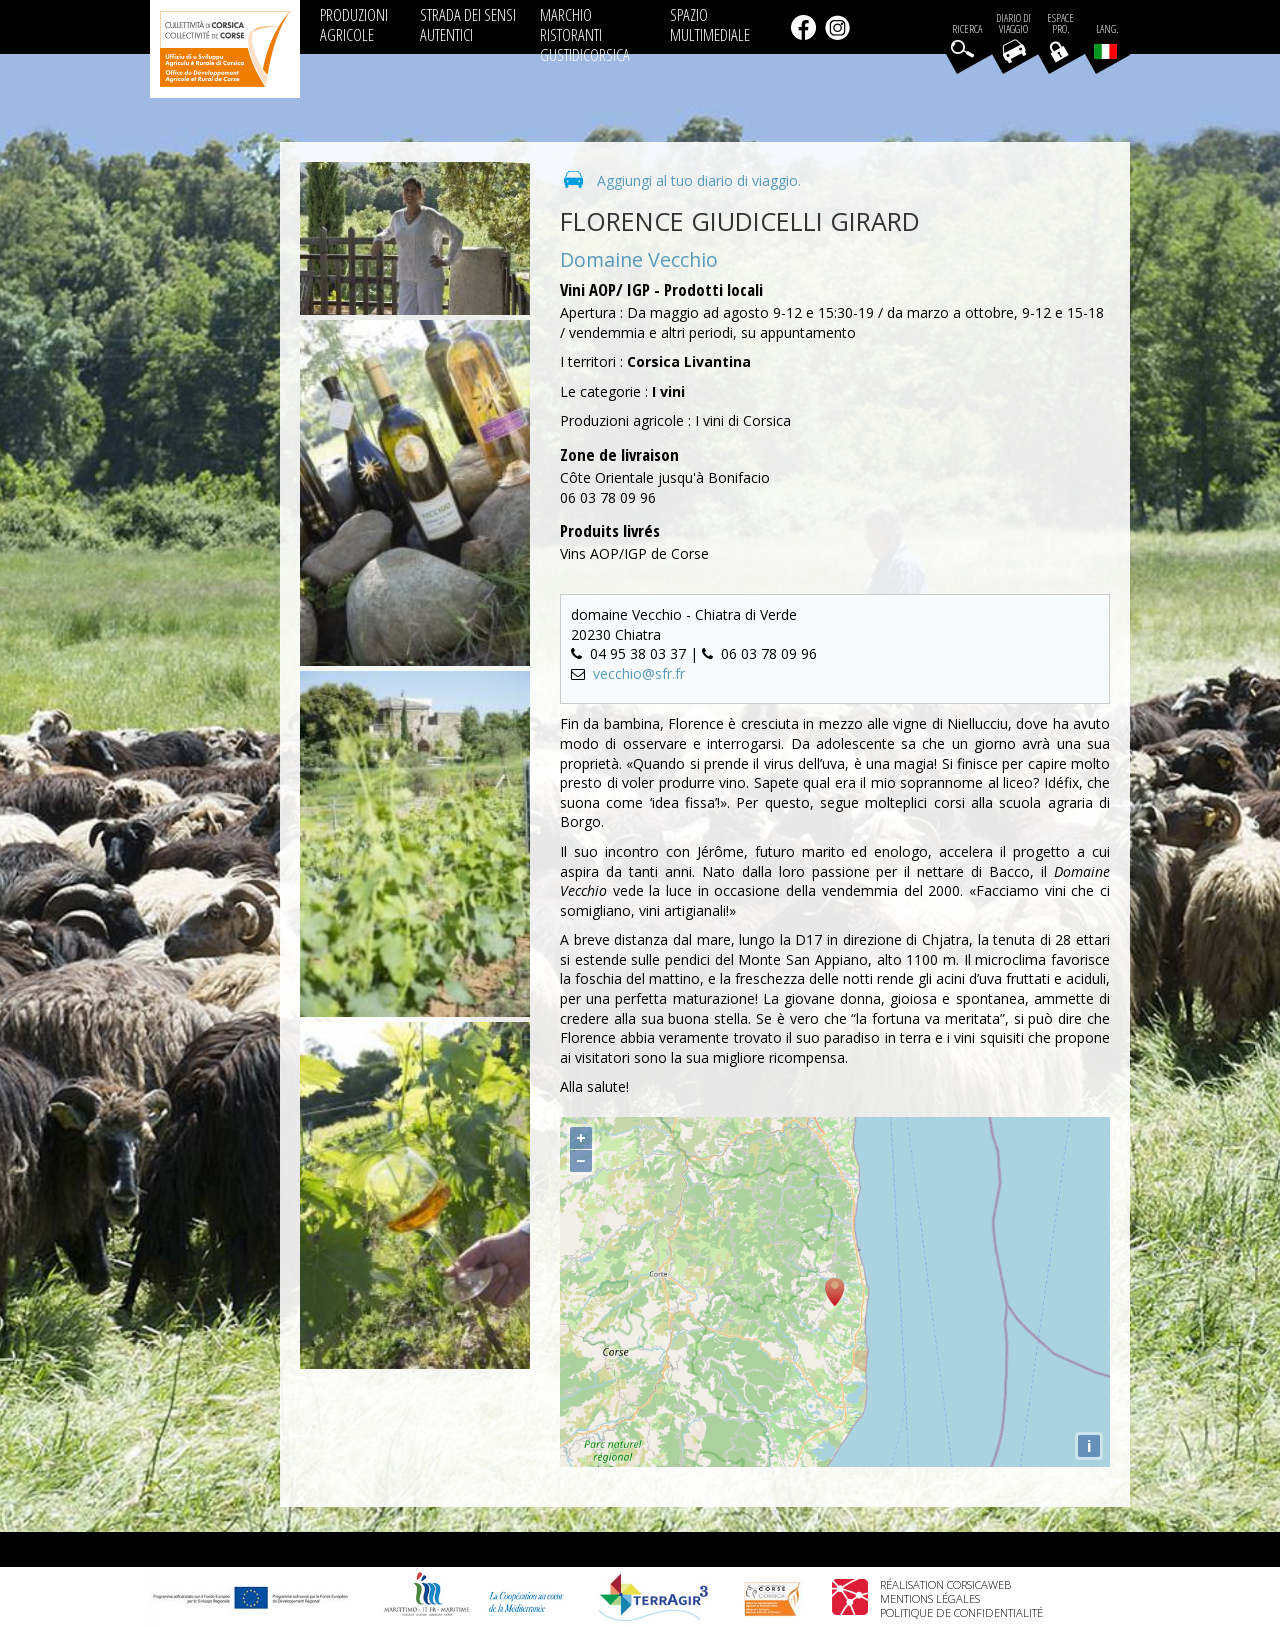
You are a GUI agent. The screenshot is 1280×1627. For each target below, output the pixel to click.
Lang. (1106, 41)
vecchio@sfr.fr (639, 673)
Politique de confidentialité (961, 1612)
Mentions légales (930, 1598)
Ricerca (967, 29)
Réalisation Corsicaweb (945, 1584)
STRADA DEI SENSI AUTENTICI (468, 24)
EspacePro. (1060, 24)
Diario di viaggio (1013, 24)
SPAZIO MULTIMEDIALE (710, 24)
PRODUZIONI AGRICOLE (354, 24)
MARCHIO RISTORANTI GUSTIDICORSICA (585, 34)
